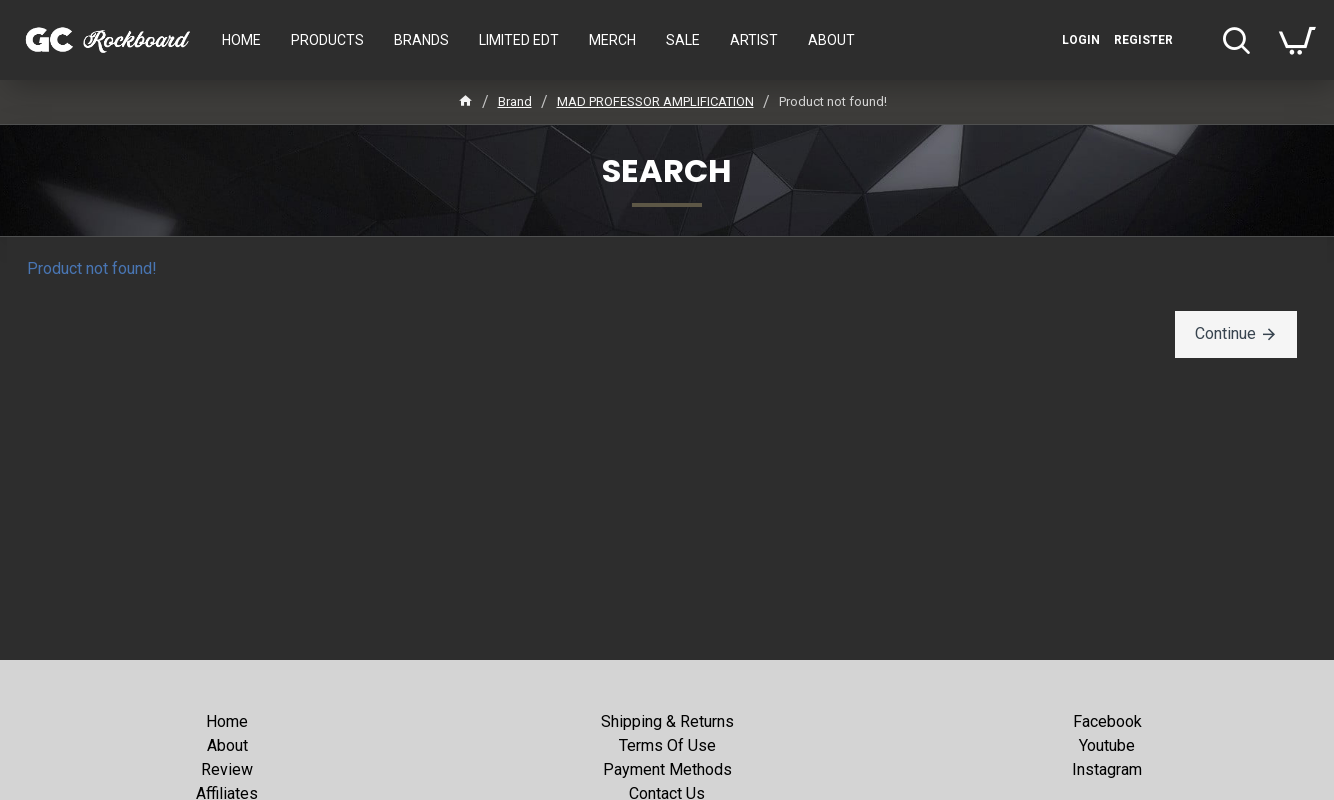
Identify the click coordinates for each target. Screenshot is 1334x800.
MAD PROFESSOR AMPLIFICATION (655, 101)
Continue (1225, 333)
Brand (515, 101)
